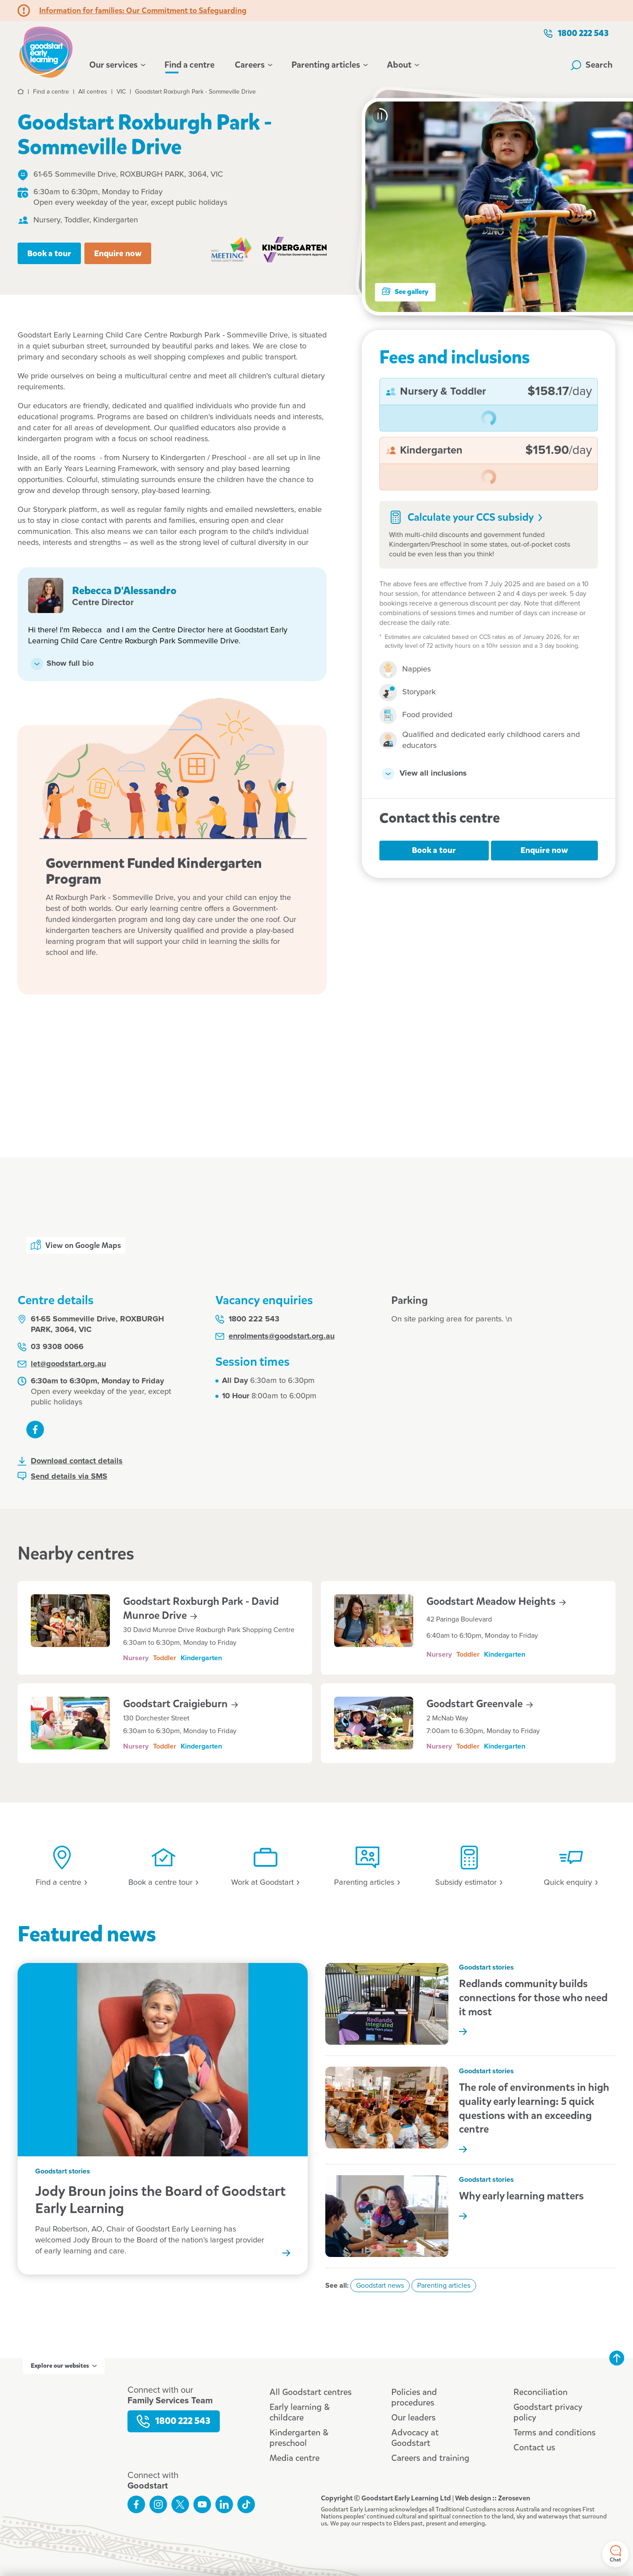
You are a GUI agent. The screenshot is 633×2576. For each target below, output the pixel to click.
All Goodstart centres (310, 2392)
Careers (253, 65)
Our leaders (413, 2418)
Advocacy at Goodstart (415, 2438)
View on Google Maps (76, 1245)
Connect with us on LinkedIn (224, 2504)
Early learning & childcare (299, 2412)
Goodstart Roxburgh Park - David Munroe (201, 1608)
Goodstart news (380, 2285)
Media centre (294, 2458)
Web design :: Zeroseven (492, 2498)
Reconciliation (540, 2392)
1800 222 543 (576, 33)
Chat (615, 2554)
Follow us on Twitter (180, 2504)
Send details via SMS (62, 1476)
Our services (116, 65)
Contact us (534, 2447)
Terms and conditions (554, 2432)
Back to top (616, 2358)
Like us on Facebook (35, 1429)
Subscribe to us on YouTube (202, 2504)
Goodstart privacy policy (547, 2412)
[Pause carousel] (380, 116)
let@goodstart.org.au (62, 1364)
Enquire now (118, 253)
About (402, 65)
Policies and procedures (414, 2397)
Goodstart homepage (46, 51)
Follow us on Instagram (158, 2504)
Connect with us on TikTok (246, 2504)
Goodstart (180, 1704)
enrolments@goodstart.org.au (275, 1336)
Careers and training (430, 2458)
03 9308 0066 (51, 1346)
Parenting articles (329, 65)
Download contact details (70, 1461)
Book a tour (49, 253)
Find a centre (189, 65)
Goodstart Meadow (496, 1601)
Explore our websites (64, 2366)
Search (592, 65)
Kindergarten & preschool (298, 2438)
